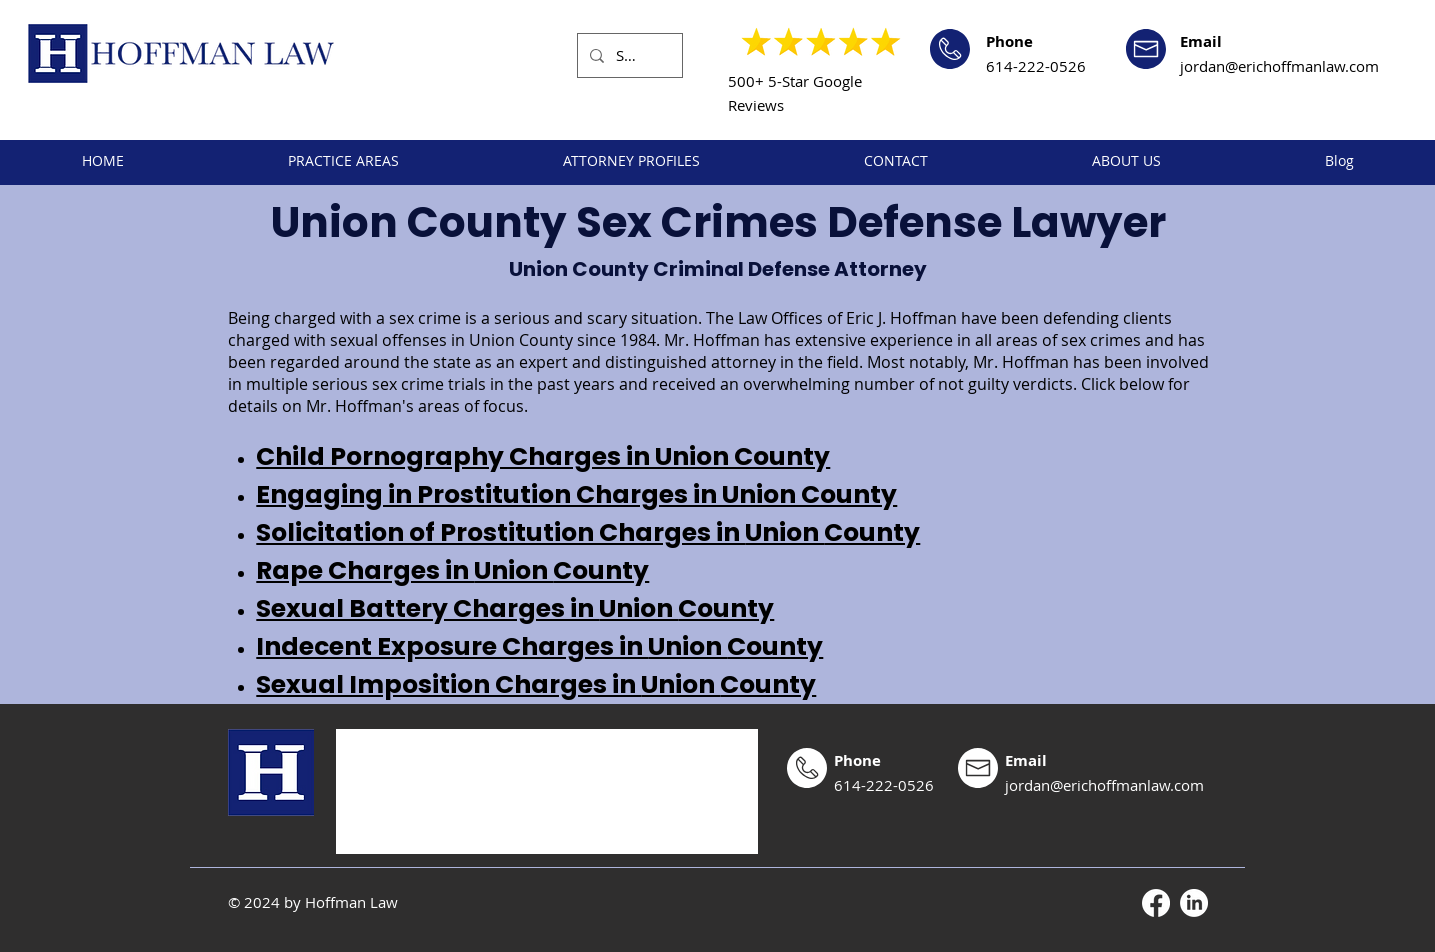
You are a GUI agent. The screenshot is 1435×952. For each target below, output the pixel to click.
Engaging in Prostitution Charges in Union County (576, 494)
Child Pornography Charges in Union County (543, 456)
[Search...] (628, 55)
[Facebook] (1156, 903)
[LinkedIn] (1194, 903)
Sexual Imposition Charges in (448, 684)
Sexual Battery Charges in (427, 608)
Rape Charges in (365, 570)
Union (784, 532)
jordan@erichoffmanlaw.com (1279, 66)
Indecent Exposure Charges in (452, 646)
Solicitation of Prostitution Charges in (500, 532)
